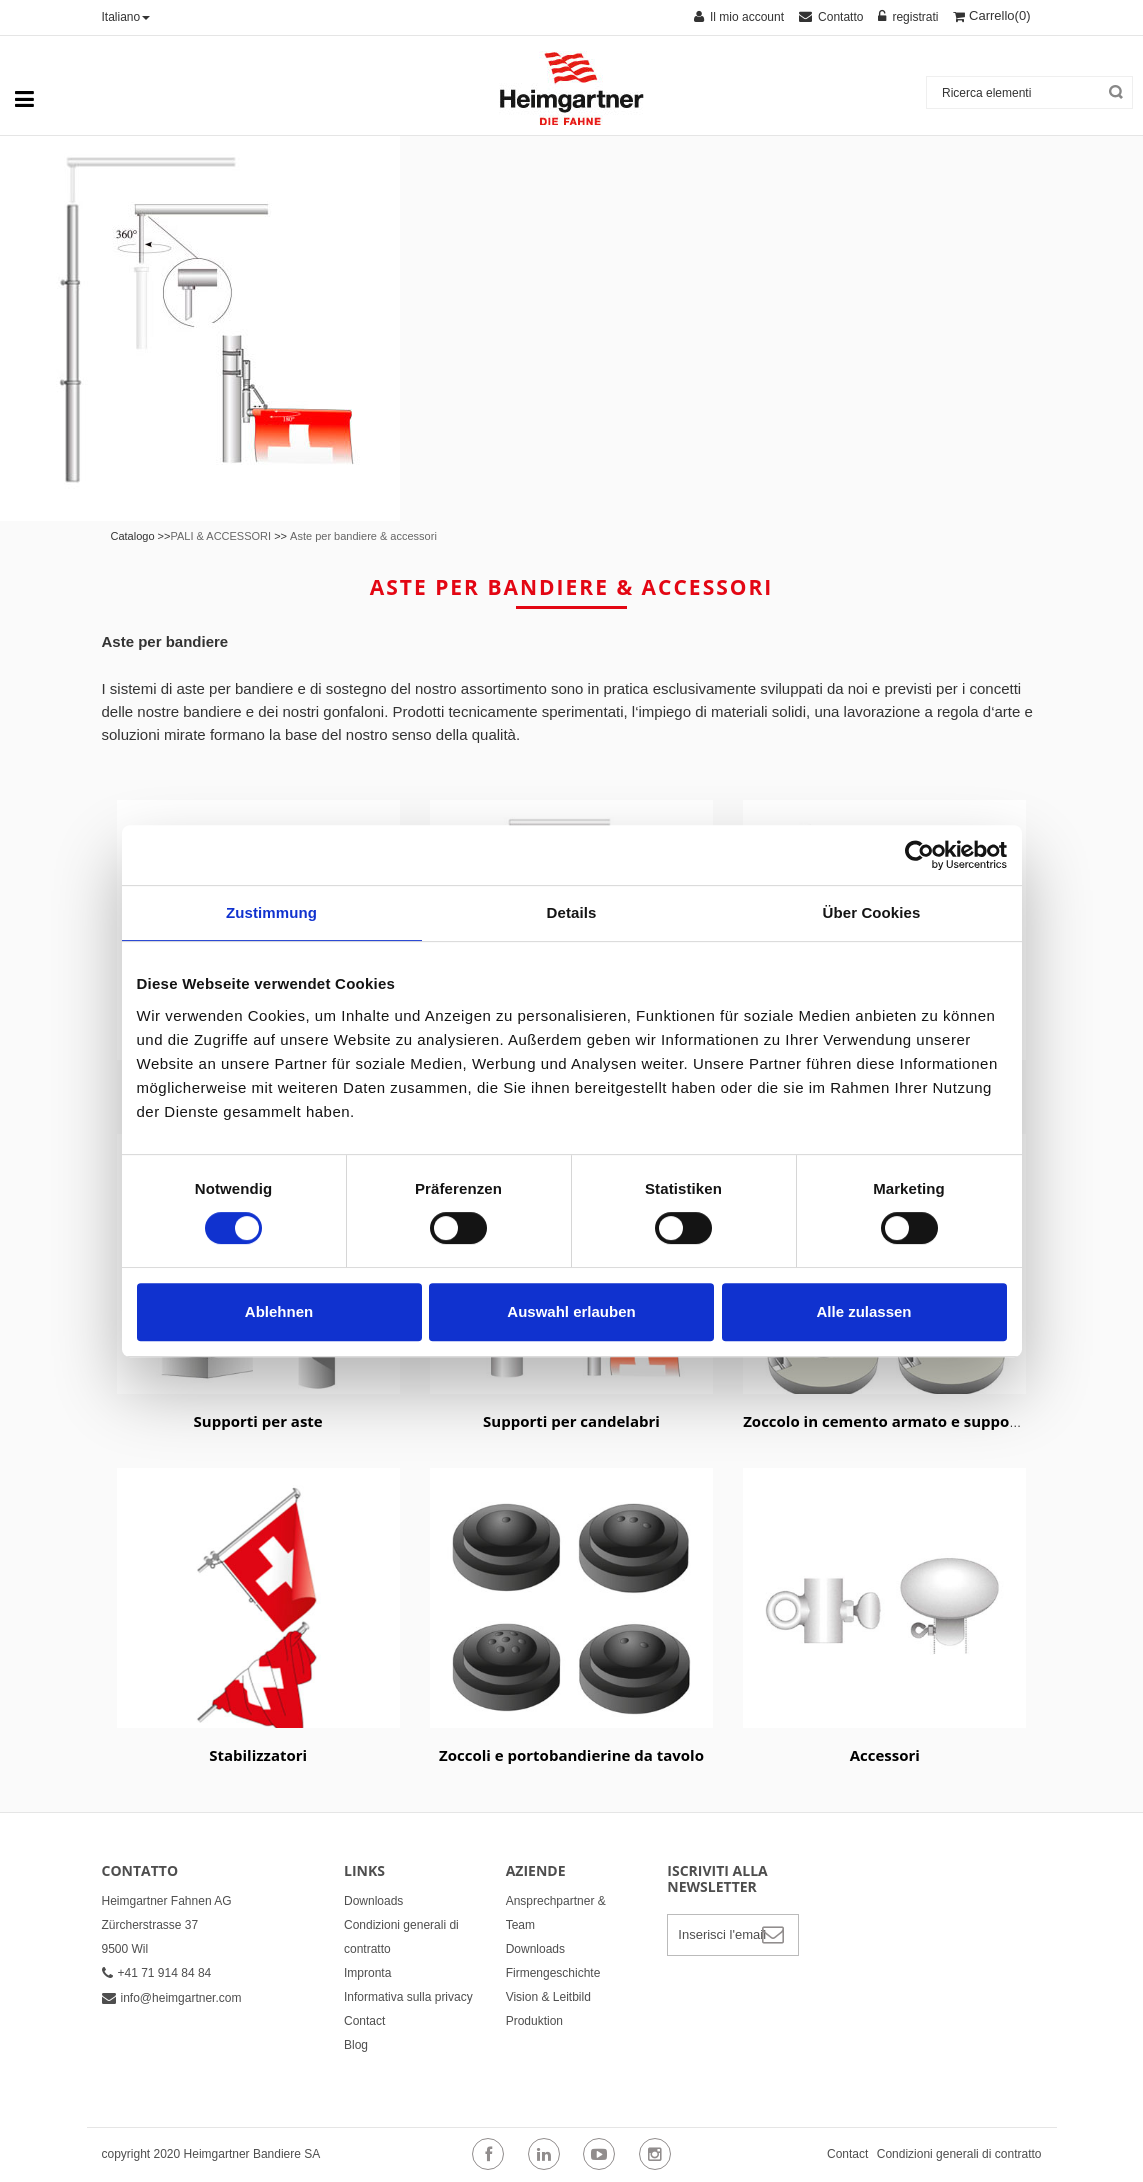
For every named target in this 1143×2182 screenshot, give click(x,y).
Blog (356, 2045)
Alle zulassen (863, 1311)
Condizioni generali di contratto (959, 2154)
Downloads (373, 1901)
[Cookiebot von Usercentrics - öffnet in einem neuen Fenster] (919, 855)
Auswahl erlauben (571, 1311)
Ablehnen (279, 1311)
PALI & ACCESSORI (220, 536)
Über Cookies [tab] (872, 912)
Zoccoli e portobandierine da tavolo (571, 1755)
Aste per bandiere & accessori (363, 536)
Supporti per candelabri (571, 1421)
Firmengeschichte (553, 1973)
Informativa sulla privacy (408, 1997)
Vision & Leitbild (548, 1997)
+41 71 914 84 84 (157, 1973)
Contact (364, 2021)
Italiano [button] (126, 17)
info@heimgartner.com (172, 1998)
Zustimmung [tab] (271, 912)
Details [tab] (572, 912)
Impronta (367, 1973)
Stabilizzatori (258, 1755)
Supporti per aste (258, 1421)
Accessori (885, 1755)
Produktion (534, 2021)
